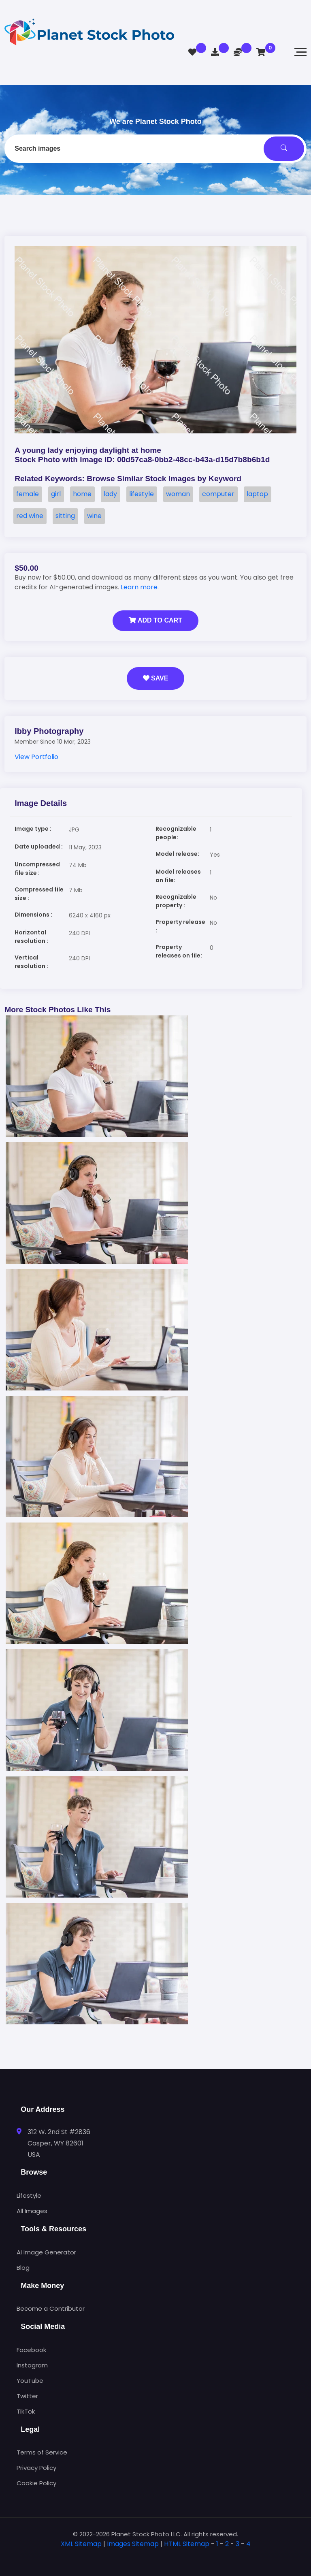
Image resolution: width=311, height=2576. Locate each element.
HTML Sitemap (186, 2543)
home (82, 494)
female (27, 494)
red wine (29, 515)
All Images (32, 2211)
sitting (65, 515)
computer (218, 494)
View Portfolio (36, 756)
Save (155, 678)
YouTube (30, 2380)
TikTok (26, 2411)
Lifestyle (29, 2195)
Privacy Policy (36, 2467)
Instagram (32, 2365)
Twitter (27, 2396)
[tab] (155, 2557)
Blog (23, 2267)
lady (110, 494)
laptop (257, 494)
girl (56, 494)
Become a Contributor (51, 2308)
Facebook (31, 2350)
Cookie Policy (36, 2483)
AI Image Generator (46, 2252)
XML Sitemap (81, 2543)
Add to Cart (155, 620)
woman (178, 494)
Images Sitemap (133, 2543)
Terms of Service (42, 2452)
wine (94, 515)
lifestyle (141, 494)
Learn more (139, 587)
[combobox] (155, 148)
